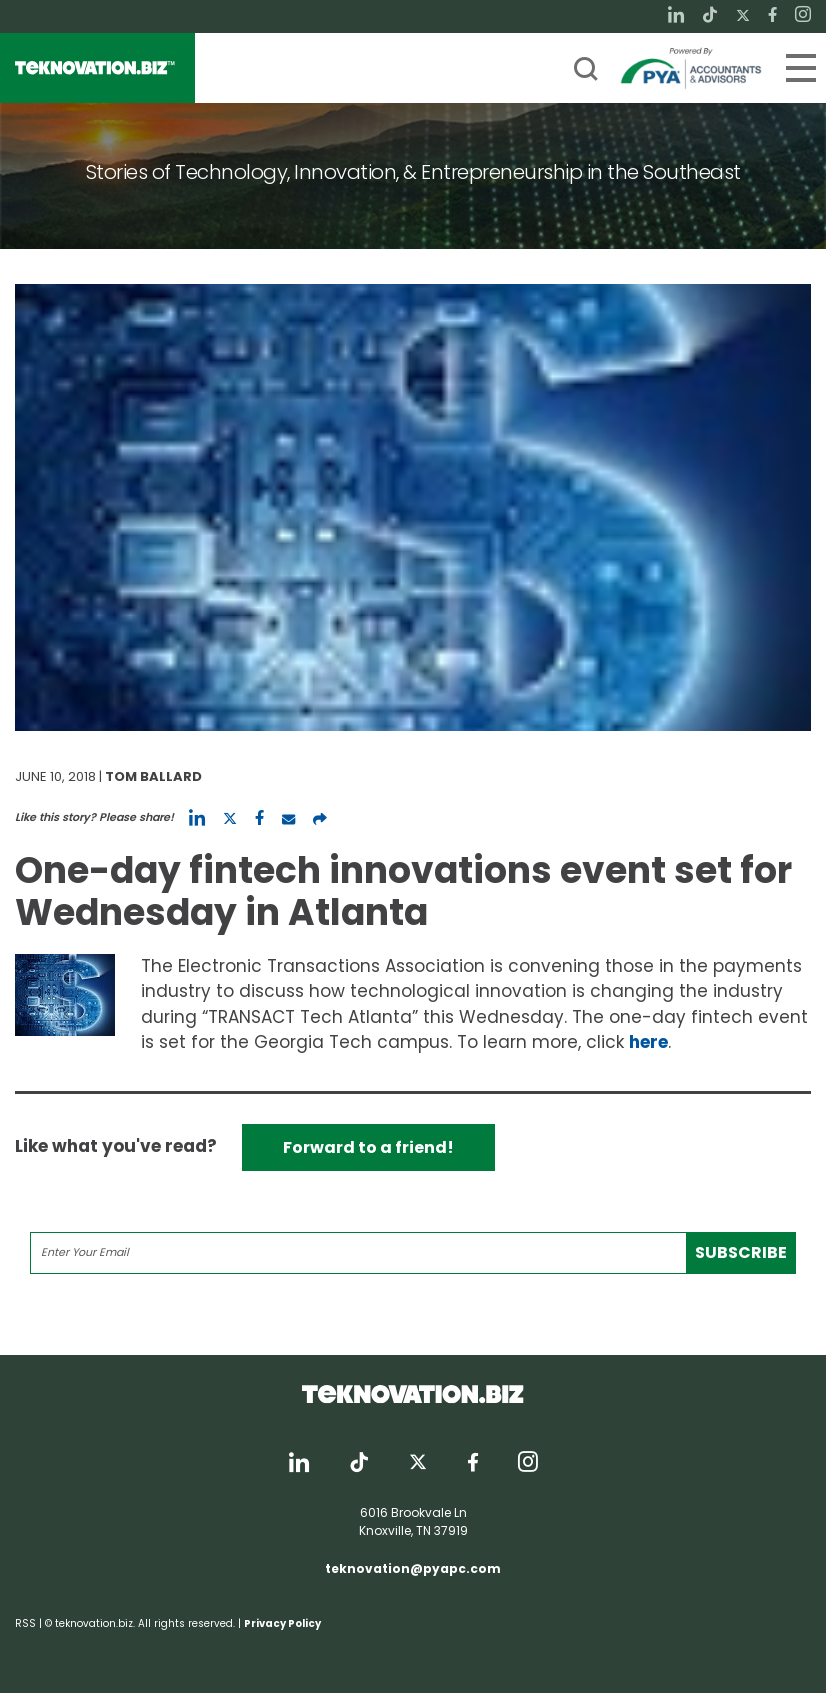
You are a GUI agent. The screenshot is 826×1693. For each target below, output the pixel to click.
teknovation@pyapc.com (413, 1568)
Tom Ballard (153, 776)
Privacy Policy (282, 1623)
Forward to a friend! (368, 1147)
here (648, 1042)
